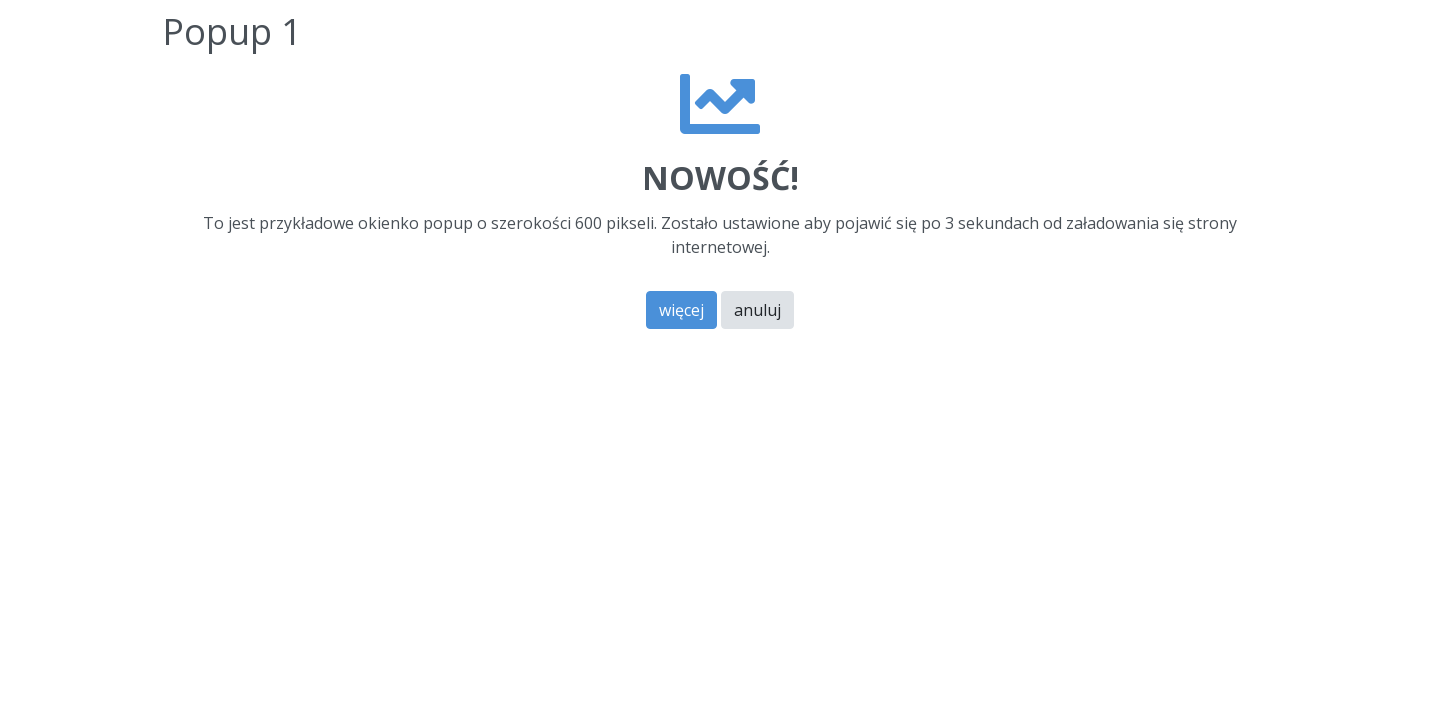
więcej (681, 310)
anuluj (757, 310)
